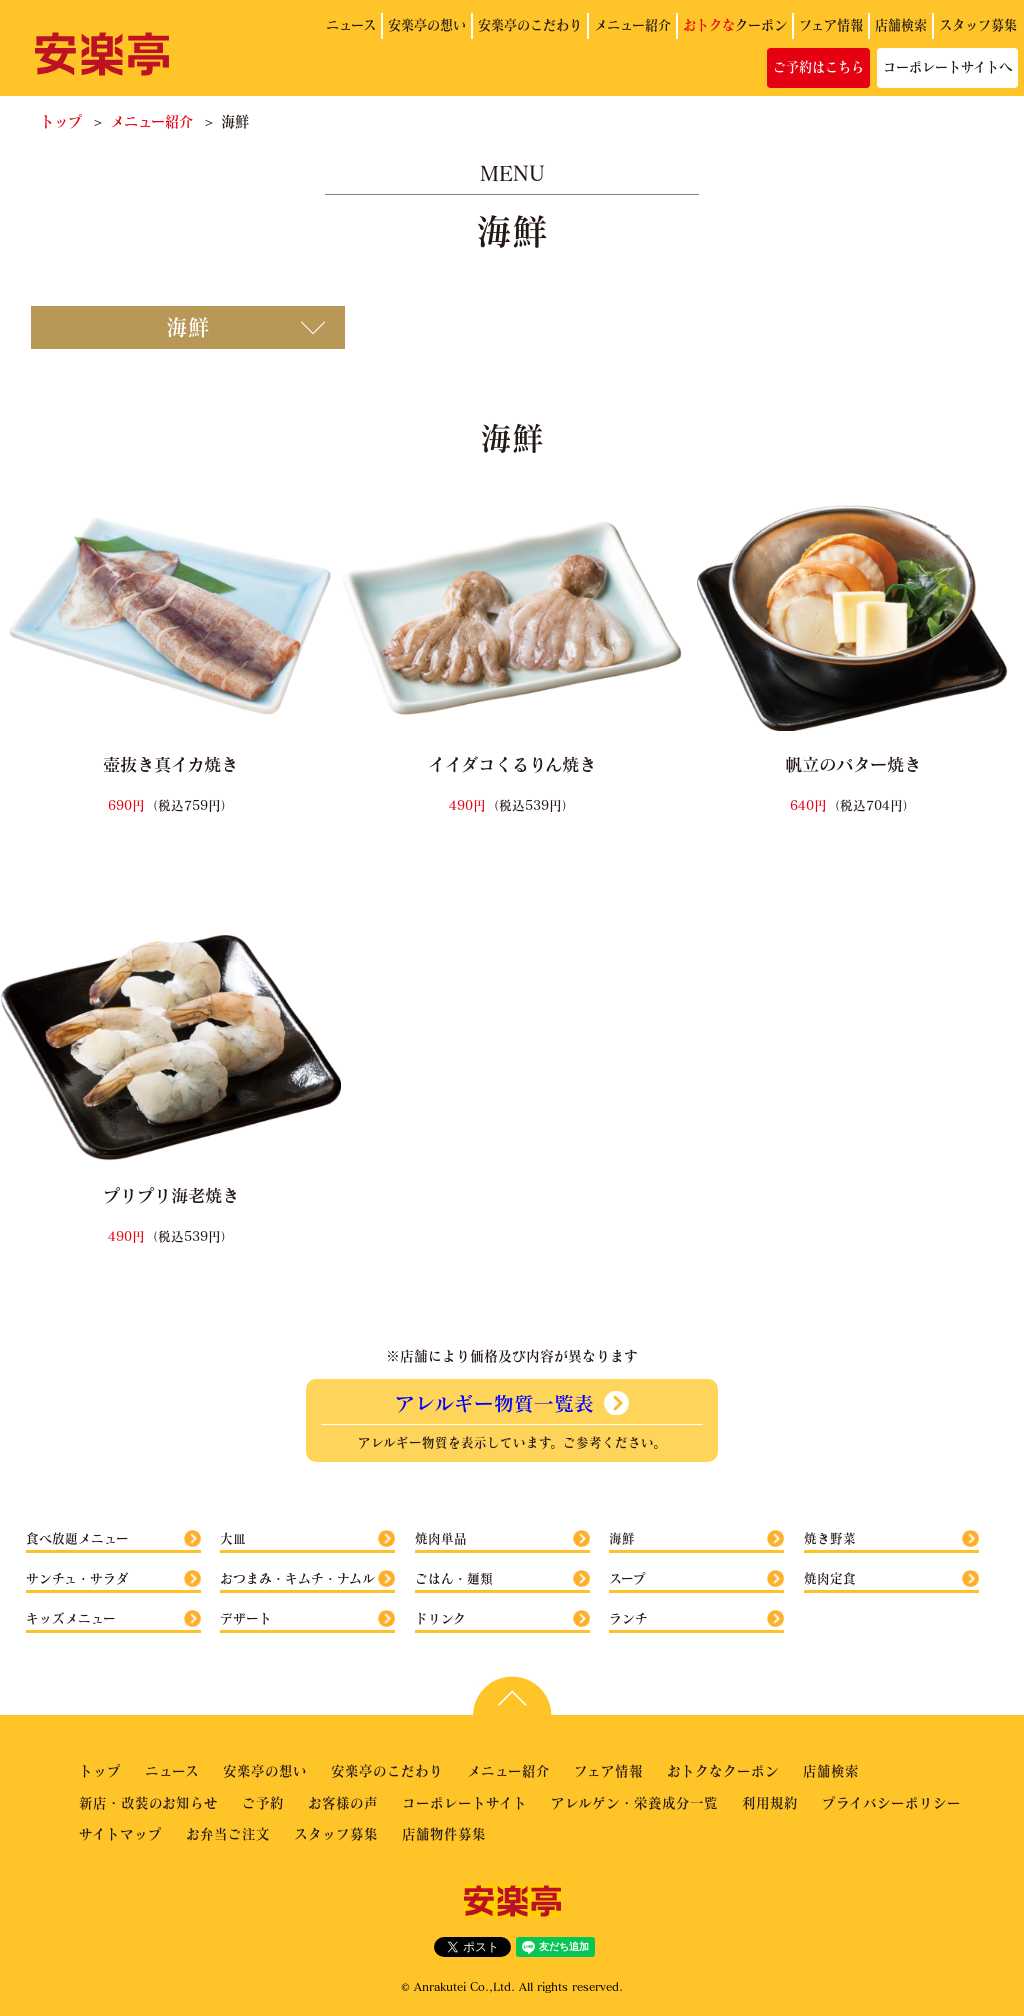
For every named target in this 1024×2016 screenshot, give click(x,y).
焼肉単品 (441, 1538)
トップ (61, 121)
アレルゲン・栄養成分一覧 (634, 1802)
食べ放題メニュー (77, 1538)
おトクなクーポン (723, 1770)
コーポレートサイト (464, 1802)
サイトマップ (120, 1833)
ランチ (628, 1618)
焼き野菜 (830, 1538)
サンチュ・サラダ (77, 1578)
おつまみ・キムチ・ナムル (297, 1578)
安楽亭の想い (427, 25)
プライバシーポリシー (891, 1802)
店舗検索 (901, 25)
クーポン (735, 25)
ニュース (351, 25)
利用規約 (770, 1802)
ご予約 (263, 1802)
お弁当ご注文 (228, 1833)
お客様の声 (343, 1802)
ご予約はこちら (818, 67)
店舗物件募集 (444, 1833)
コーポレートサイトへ (947, 67)
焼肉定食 (830, 1578)
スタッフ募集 (978, 25)
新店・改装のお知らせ (148, 1802)
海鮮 (622, 1538)
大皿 (233, 1538)
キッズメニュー (71, 1618)
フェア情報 (831, 25)
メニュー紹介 (632, 25)
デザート (246, 1618)
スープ (627, 1578)
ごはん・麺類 (454, 1578)
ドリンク (440, 1618)
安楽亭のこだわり (530, 25)
